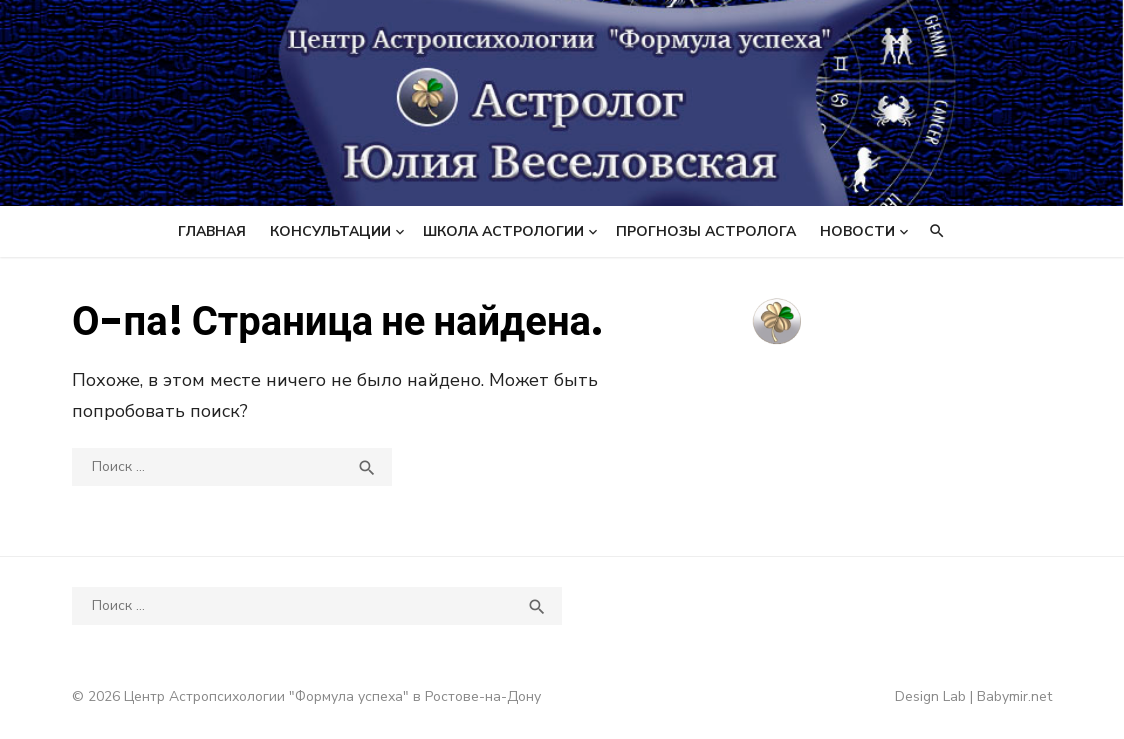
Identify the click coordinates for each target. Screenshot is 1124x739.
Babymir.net (1014, 696)
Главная (212, 231)
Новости (857, 231)
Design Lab (930, 696)
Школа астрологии (503, 231)
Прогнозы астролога (706, 231)
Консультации (330, 231)
